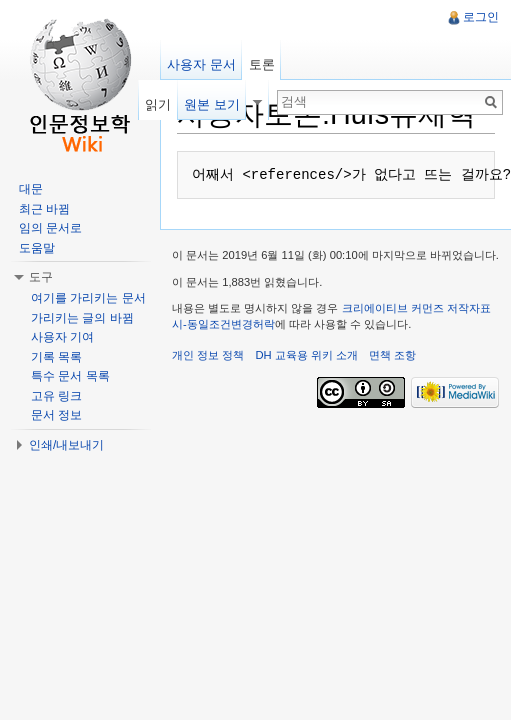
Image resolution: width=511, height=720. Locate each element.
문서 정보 (56, 415)
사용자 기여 (62, 337)
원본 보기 (212, 104)
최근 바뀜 (44, 209)
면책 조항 (392, 355)
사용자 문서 (201, 64)
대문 (31, 189)
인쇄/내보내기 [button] (66, 445)
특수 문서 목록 (70, 376)
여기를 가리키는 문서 (88, 298)
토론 (262, 64)
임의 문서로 (50, 228)
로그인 (481, 17)
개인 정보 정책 (208, 355)
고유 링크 (56, 396)
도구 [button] (41, 277)
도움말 (37, 248)
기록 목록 (56, 357)
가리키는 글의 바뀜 (82, 318)
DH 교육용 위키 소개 (306, 355)
